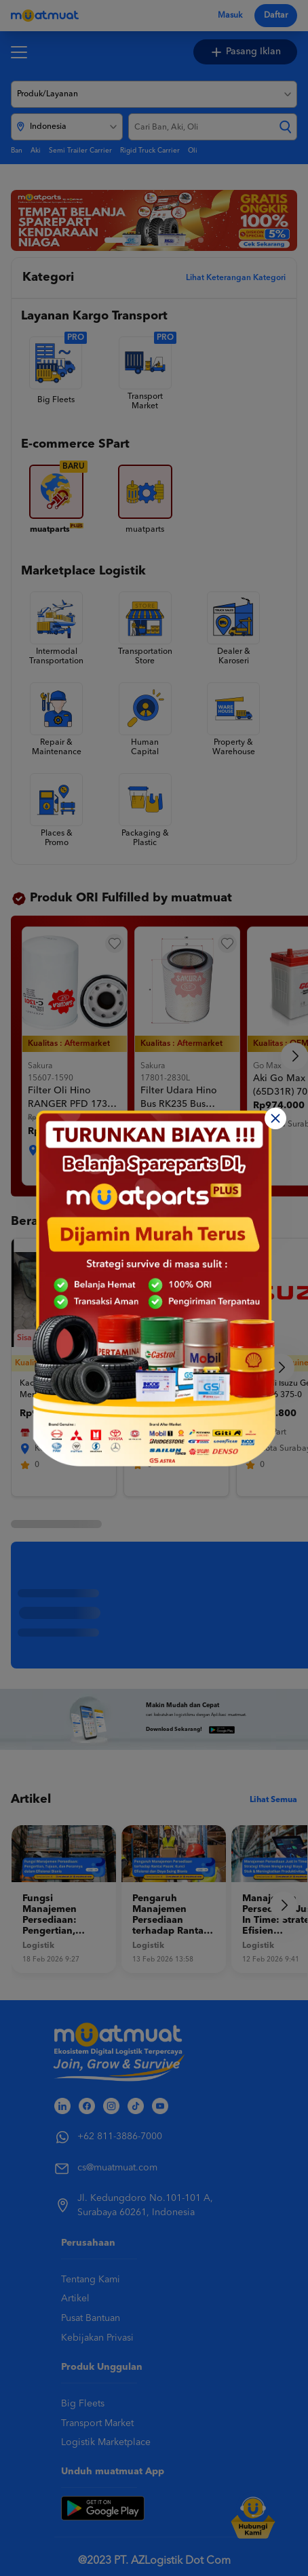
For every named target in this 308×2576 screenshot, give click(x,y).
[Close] (275, 1118)
